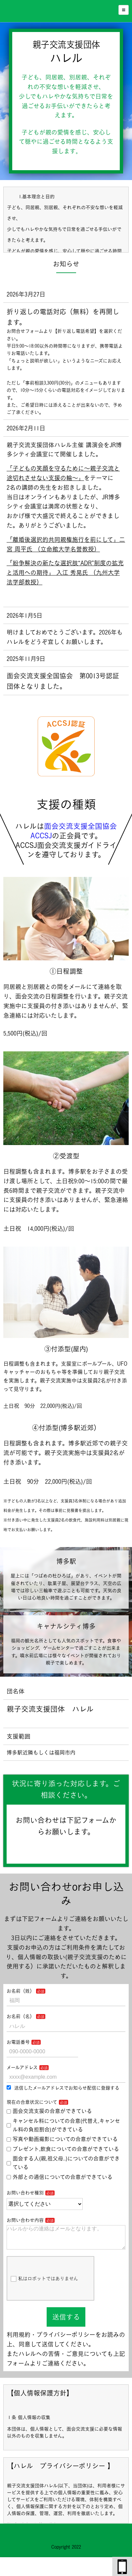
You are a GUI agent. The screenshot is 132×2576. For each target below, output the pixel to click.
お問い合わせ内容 (25, 2220)
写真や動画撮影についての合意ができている (62, 2139)
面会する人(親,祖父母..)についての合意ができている (63, 2163)
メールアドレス (22, 2067)
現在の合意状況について (32, 2102)
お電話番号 (18, 2042)
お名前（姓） (20, 1991)
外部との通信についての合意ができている (59, 2177)
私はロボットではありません (44, 2284)
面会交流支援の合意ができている (49, 2111)
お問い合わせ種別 (25, 2192)
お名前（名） (20, 2016)
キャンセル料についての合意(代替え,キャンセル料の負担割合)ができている (63, 2125)
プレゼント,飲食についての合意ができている (63, 2149)
